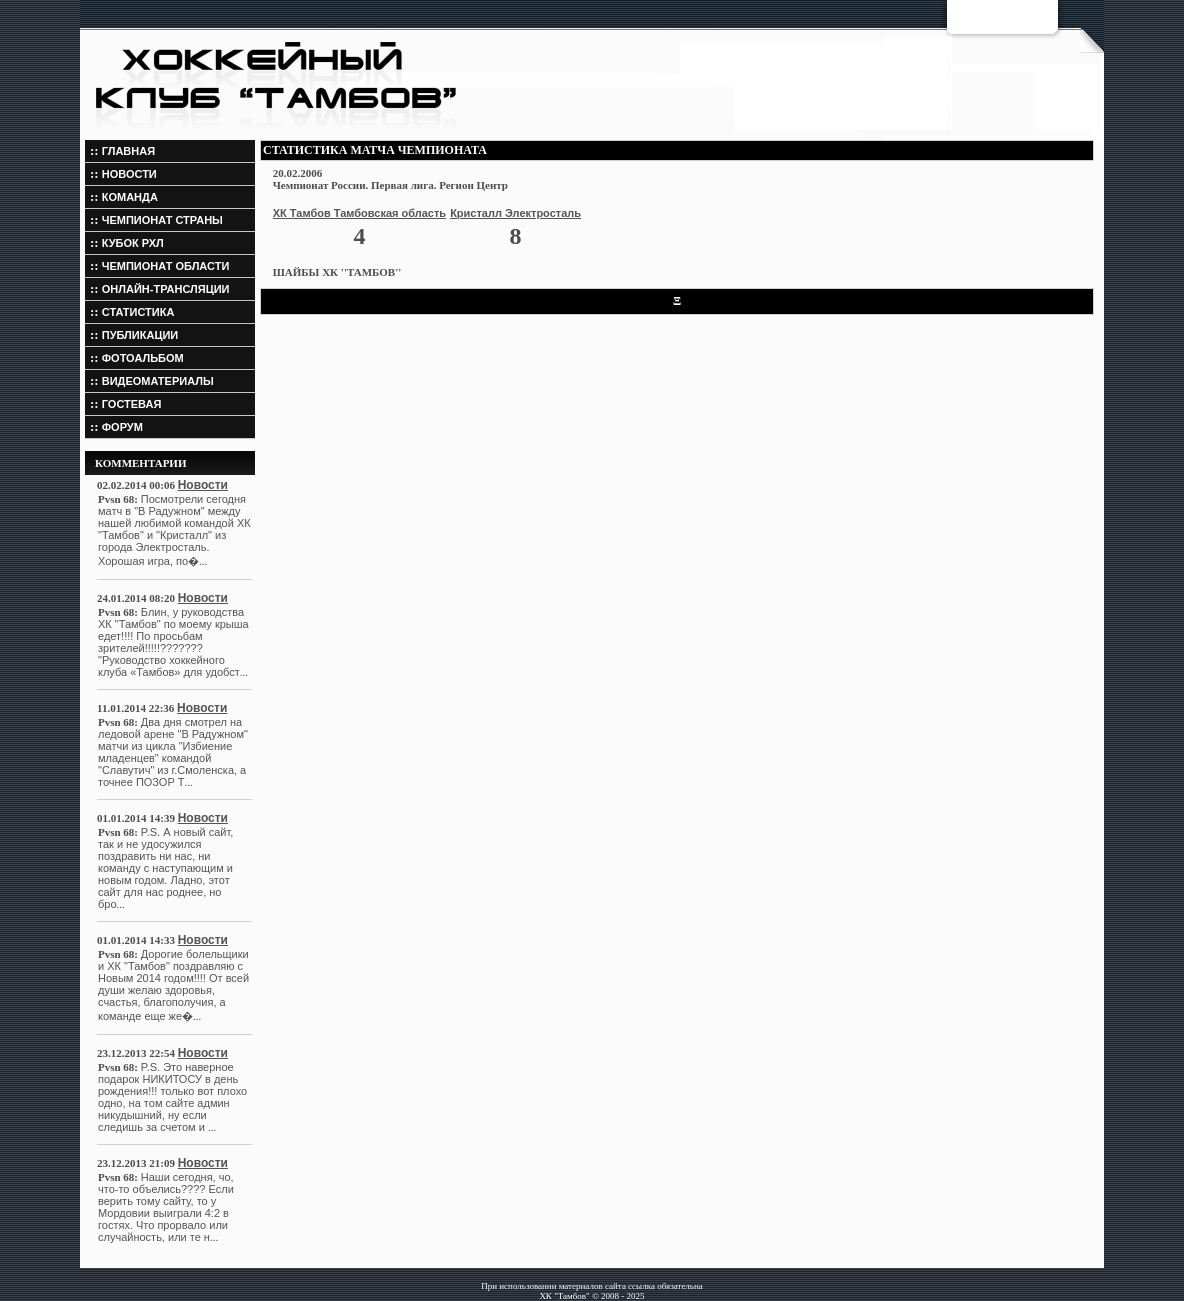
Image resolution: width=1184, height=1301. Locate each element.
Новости (203, 485)
